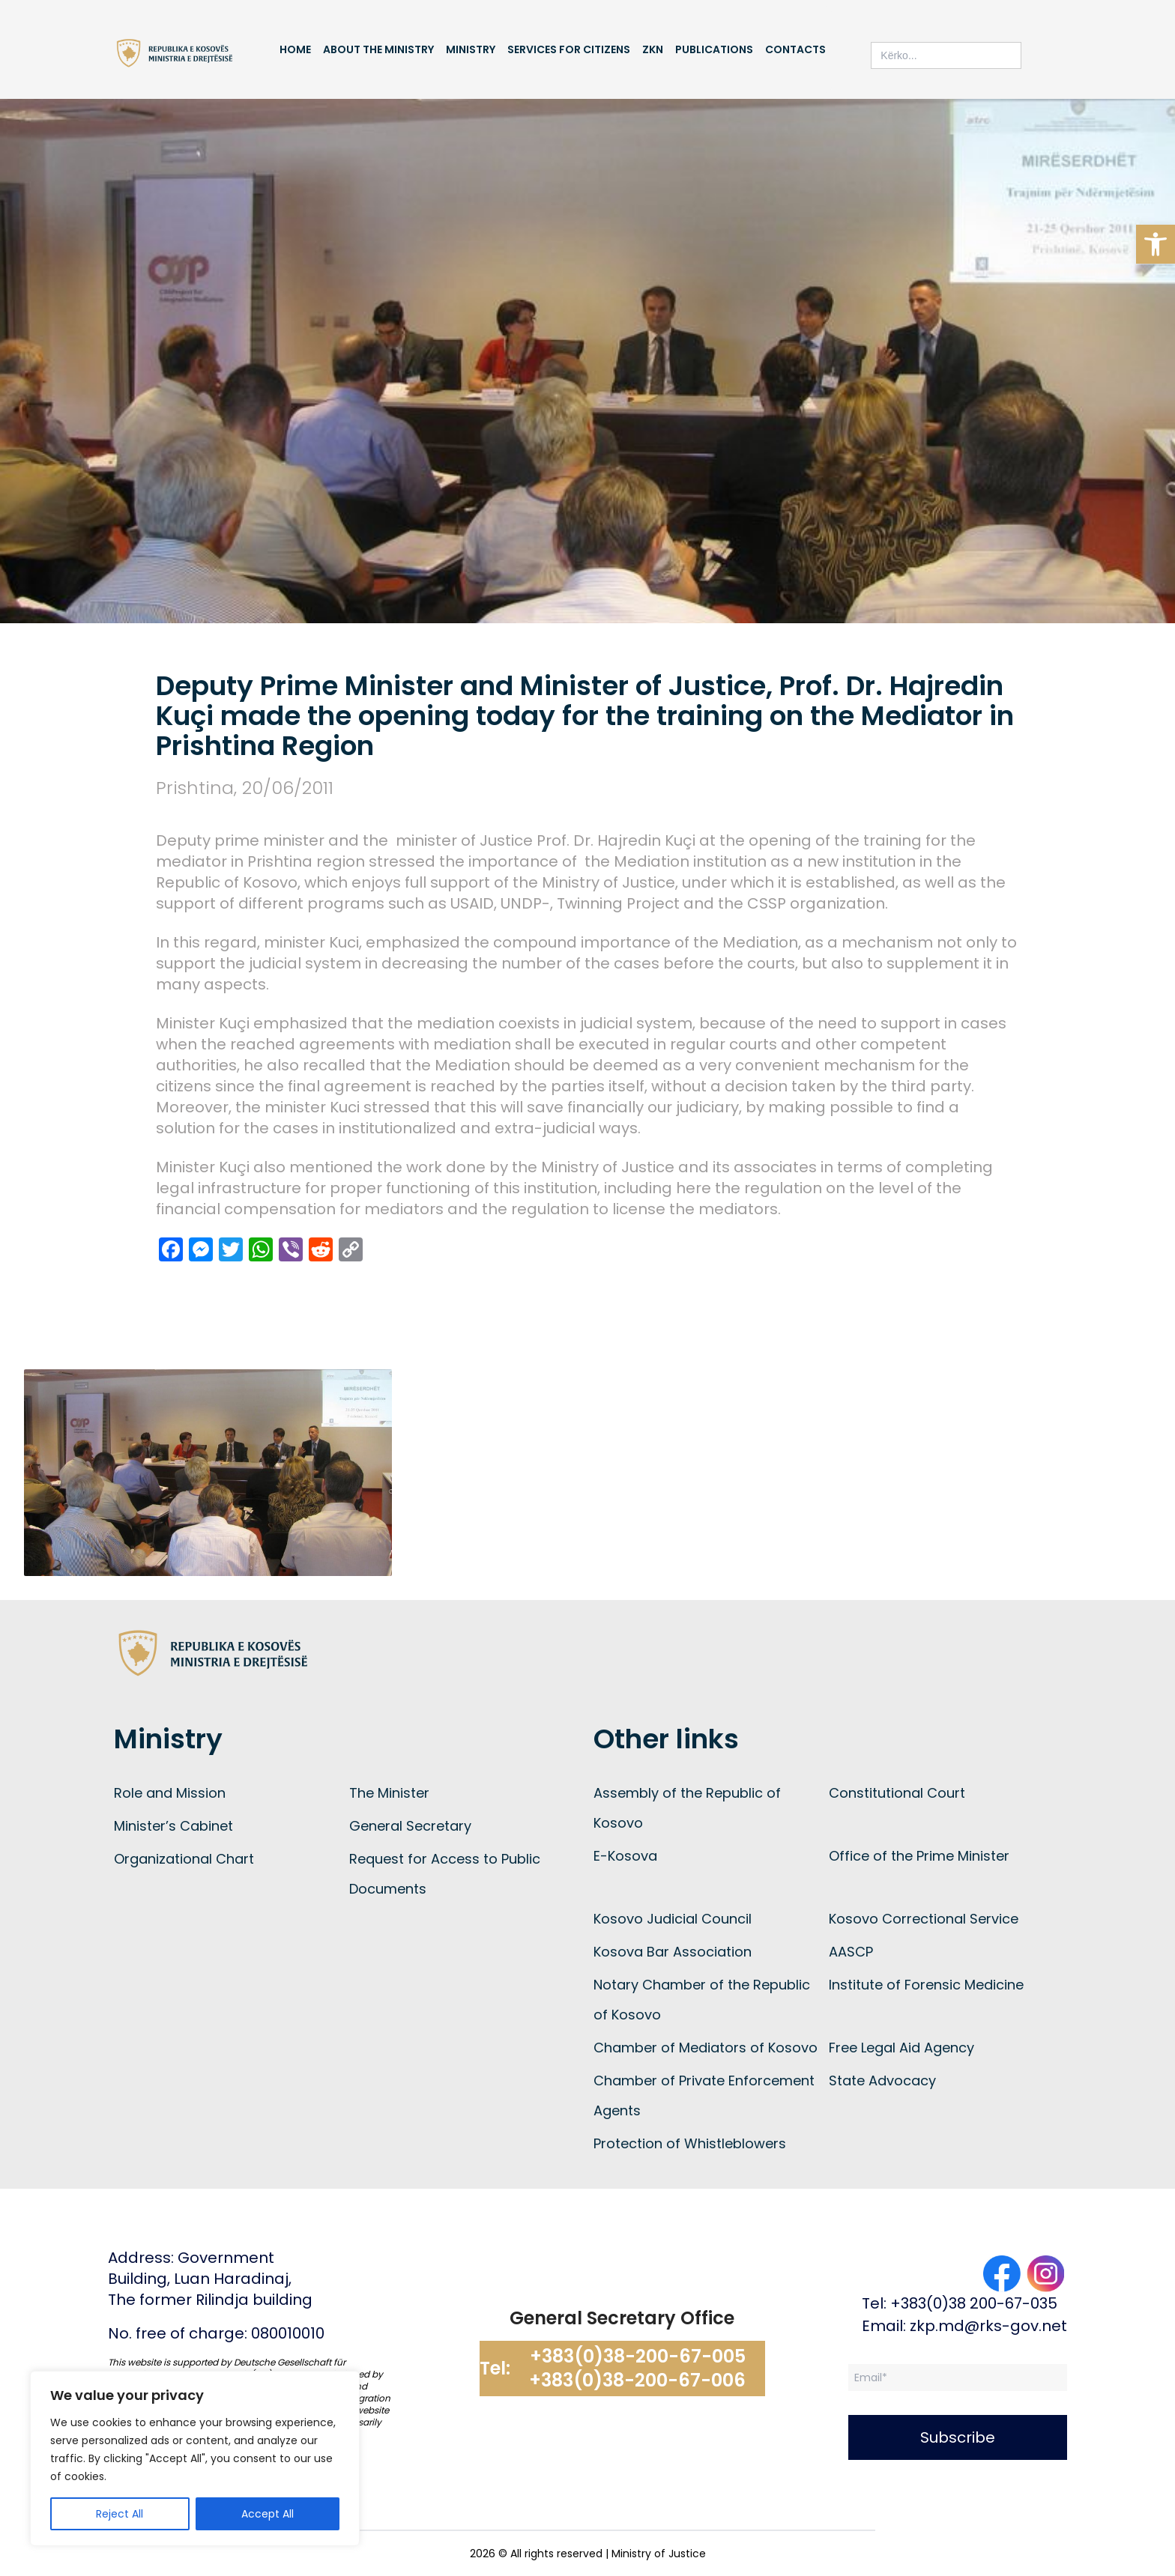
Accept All (267, 2513)
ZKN (652, 49)
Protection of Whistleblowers (689, 2143)
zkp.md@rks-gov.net (988, 2325)
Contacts (795, 49)
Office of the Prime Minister (919, 1855)
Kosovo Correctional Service (923, 1918)
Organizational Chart (184, 1858)
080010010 (287, 2333)
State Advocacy (882, 2080)
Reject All (119, 2513)
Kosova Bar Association (672, 1951)
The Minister (389, 1792)
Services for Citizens (568, 49)
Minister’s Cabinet (173, 1825)
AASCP (851, 1951)
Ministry (470, 49)
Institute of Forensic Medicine (926, 1984)
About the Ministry (378, 49)
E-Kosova (625, 1855)
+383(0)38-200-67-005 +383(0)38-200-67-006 (637, 2368)
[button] (1155, 244)
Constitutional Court (897, 1792)
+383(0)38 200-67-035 (973, 2303)
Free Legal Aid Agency (901, 2047)
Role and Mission (170, 1792)
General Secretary (410, 1825)
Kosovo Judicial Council (672, 1918)
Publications (714, 49)
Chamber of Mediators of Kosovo (705, 2047)
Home (295, 49)
